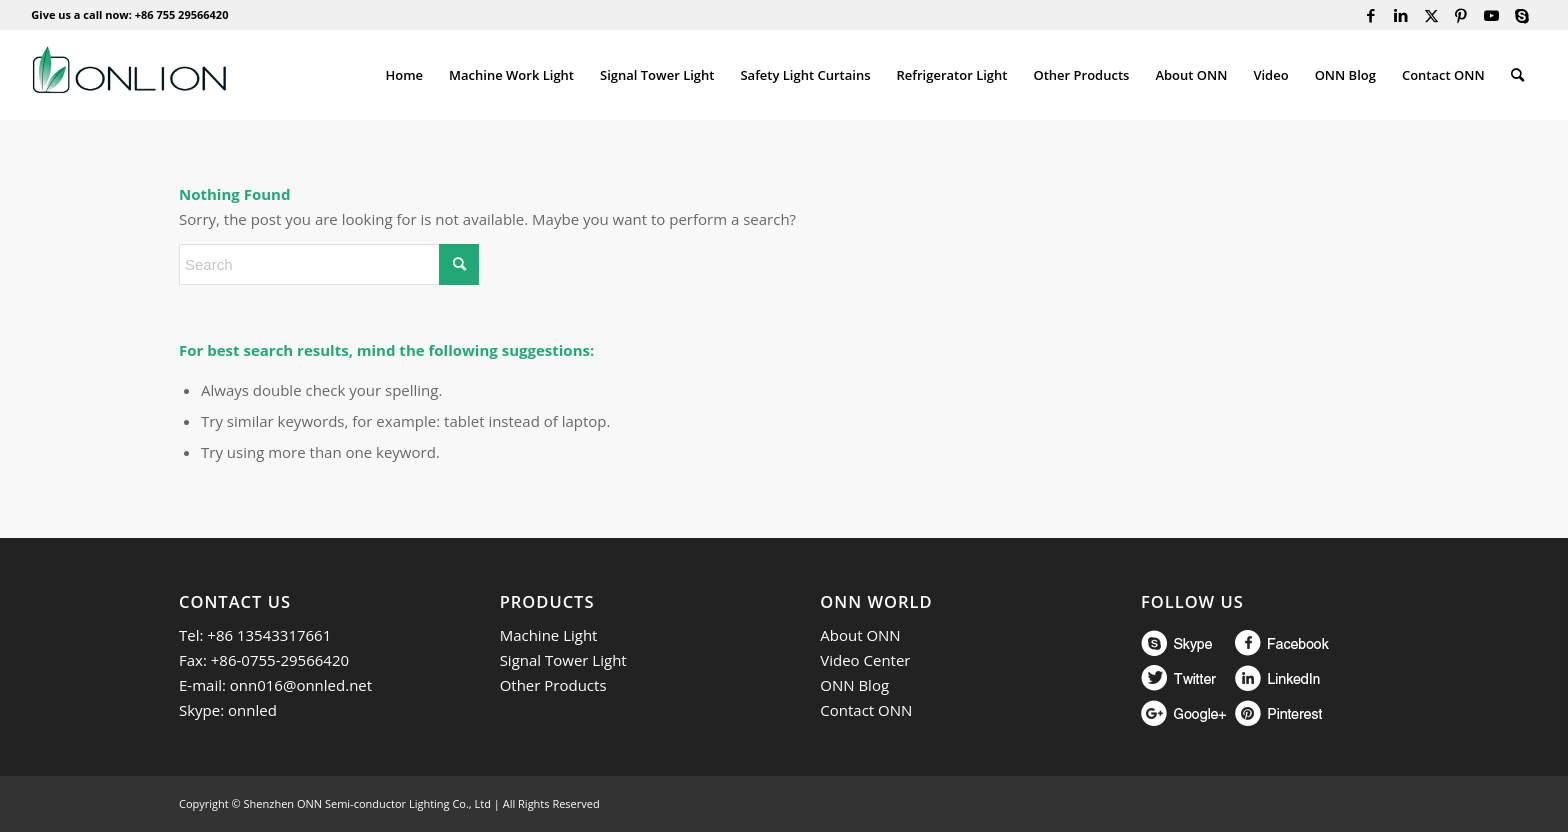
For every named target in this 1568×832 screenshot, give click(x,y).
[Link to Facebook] (1371, 15)
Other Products (553, 685)
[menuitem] (404, 75)
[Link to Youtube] (1491, 15)
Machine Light (549, 635)
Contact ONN (866, 710)
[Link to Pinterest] (1461, 15)
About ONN (860, 635)
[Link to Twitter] (1431, 15)
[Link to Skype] (1522, 15)
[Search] (1517, 75)
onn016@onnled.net (301, 685)
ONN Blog (854, 685)
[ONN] (129, 75)
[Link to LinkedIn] (1401, 15)
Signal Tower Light (563, 660)
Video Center (865, 660)
